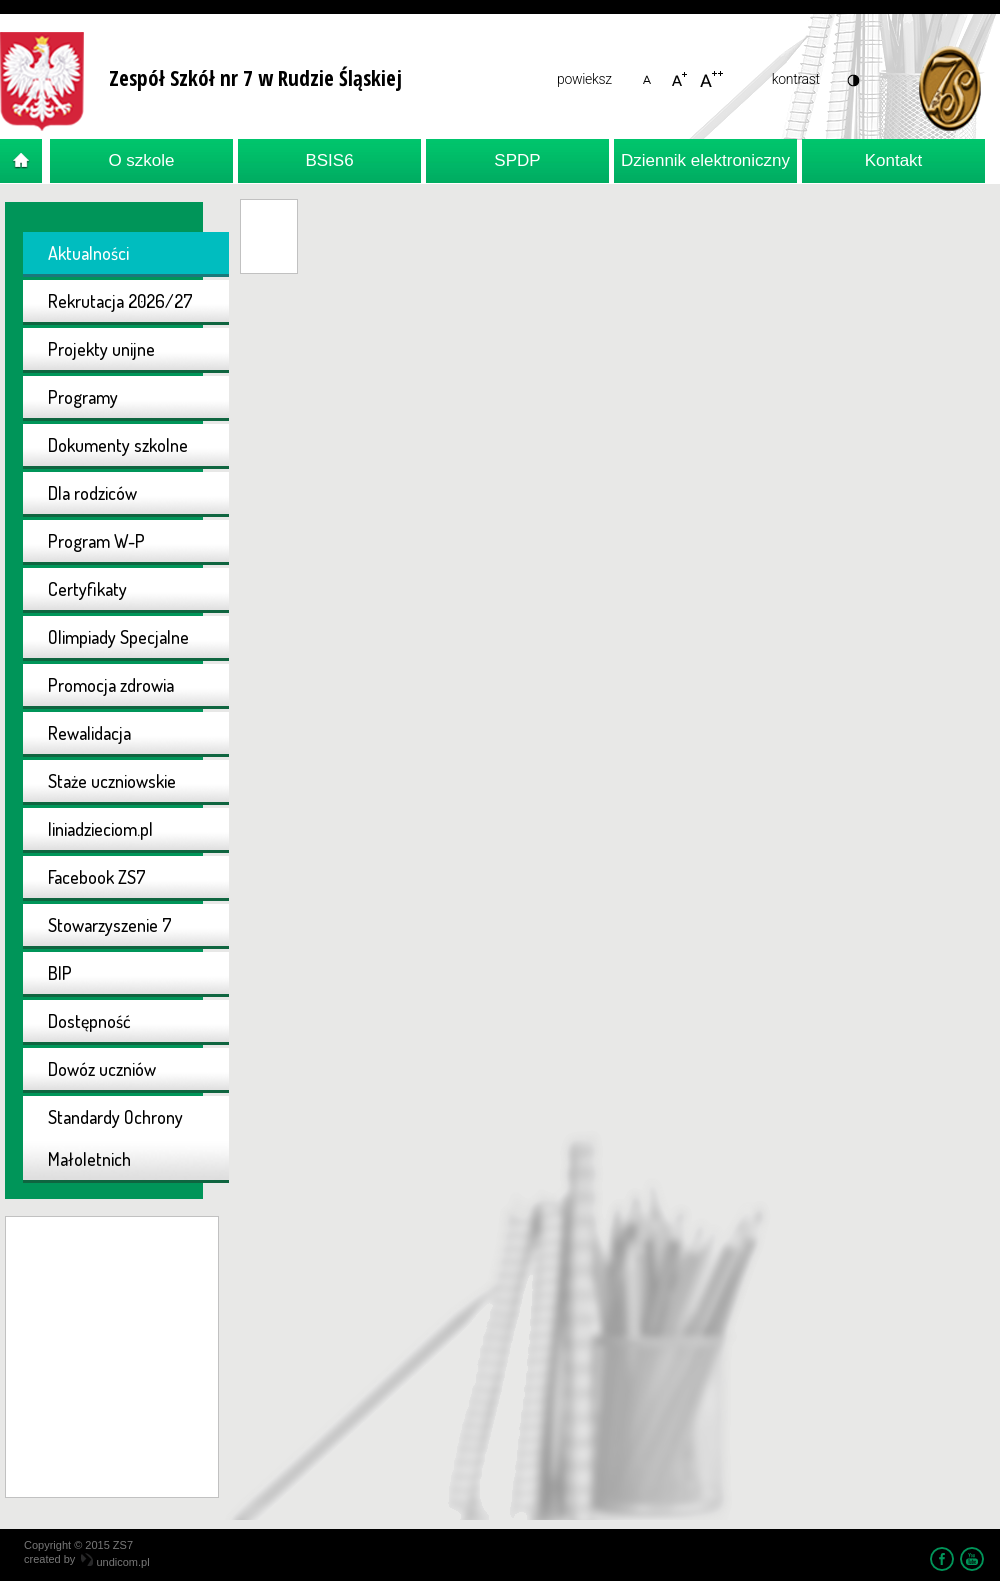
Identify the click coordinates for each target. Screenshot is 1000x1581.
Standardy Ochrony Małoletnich (115, 1138)
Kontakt (894, 160)
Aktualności (88, 253)
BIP (60, 973)
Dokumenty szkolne (118, 445)
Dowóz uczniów (102, 1069)
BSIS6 (329, 160)
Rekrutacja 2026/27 (120, 301)
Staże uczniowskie (112, 781)
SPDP (517, 160)
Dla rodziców (92, 493)
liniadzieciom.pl (100, 829)
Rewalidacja (89, 733)
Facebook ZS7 (97, 877)
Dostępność (89, 1021)
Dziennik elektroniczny (705, 160)
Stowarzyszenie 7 (110, 925)
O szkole (141, 160)
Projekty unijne (101, 349)
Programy (83, 397)
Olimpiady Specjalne (118, 637)
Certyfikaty (87, 589)
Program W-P (96, 541)
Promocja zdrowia (111, 685)
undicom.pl (115, 1562)
